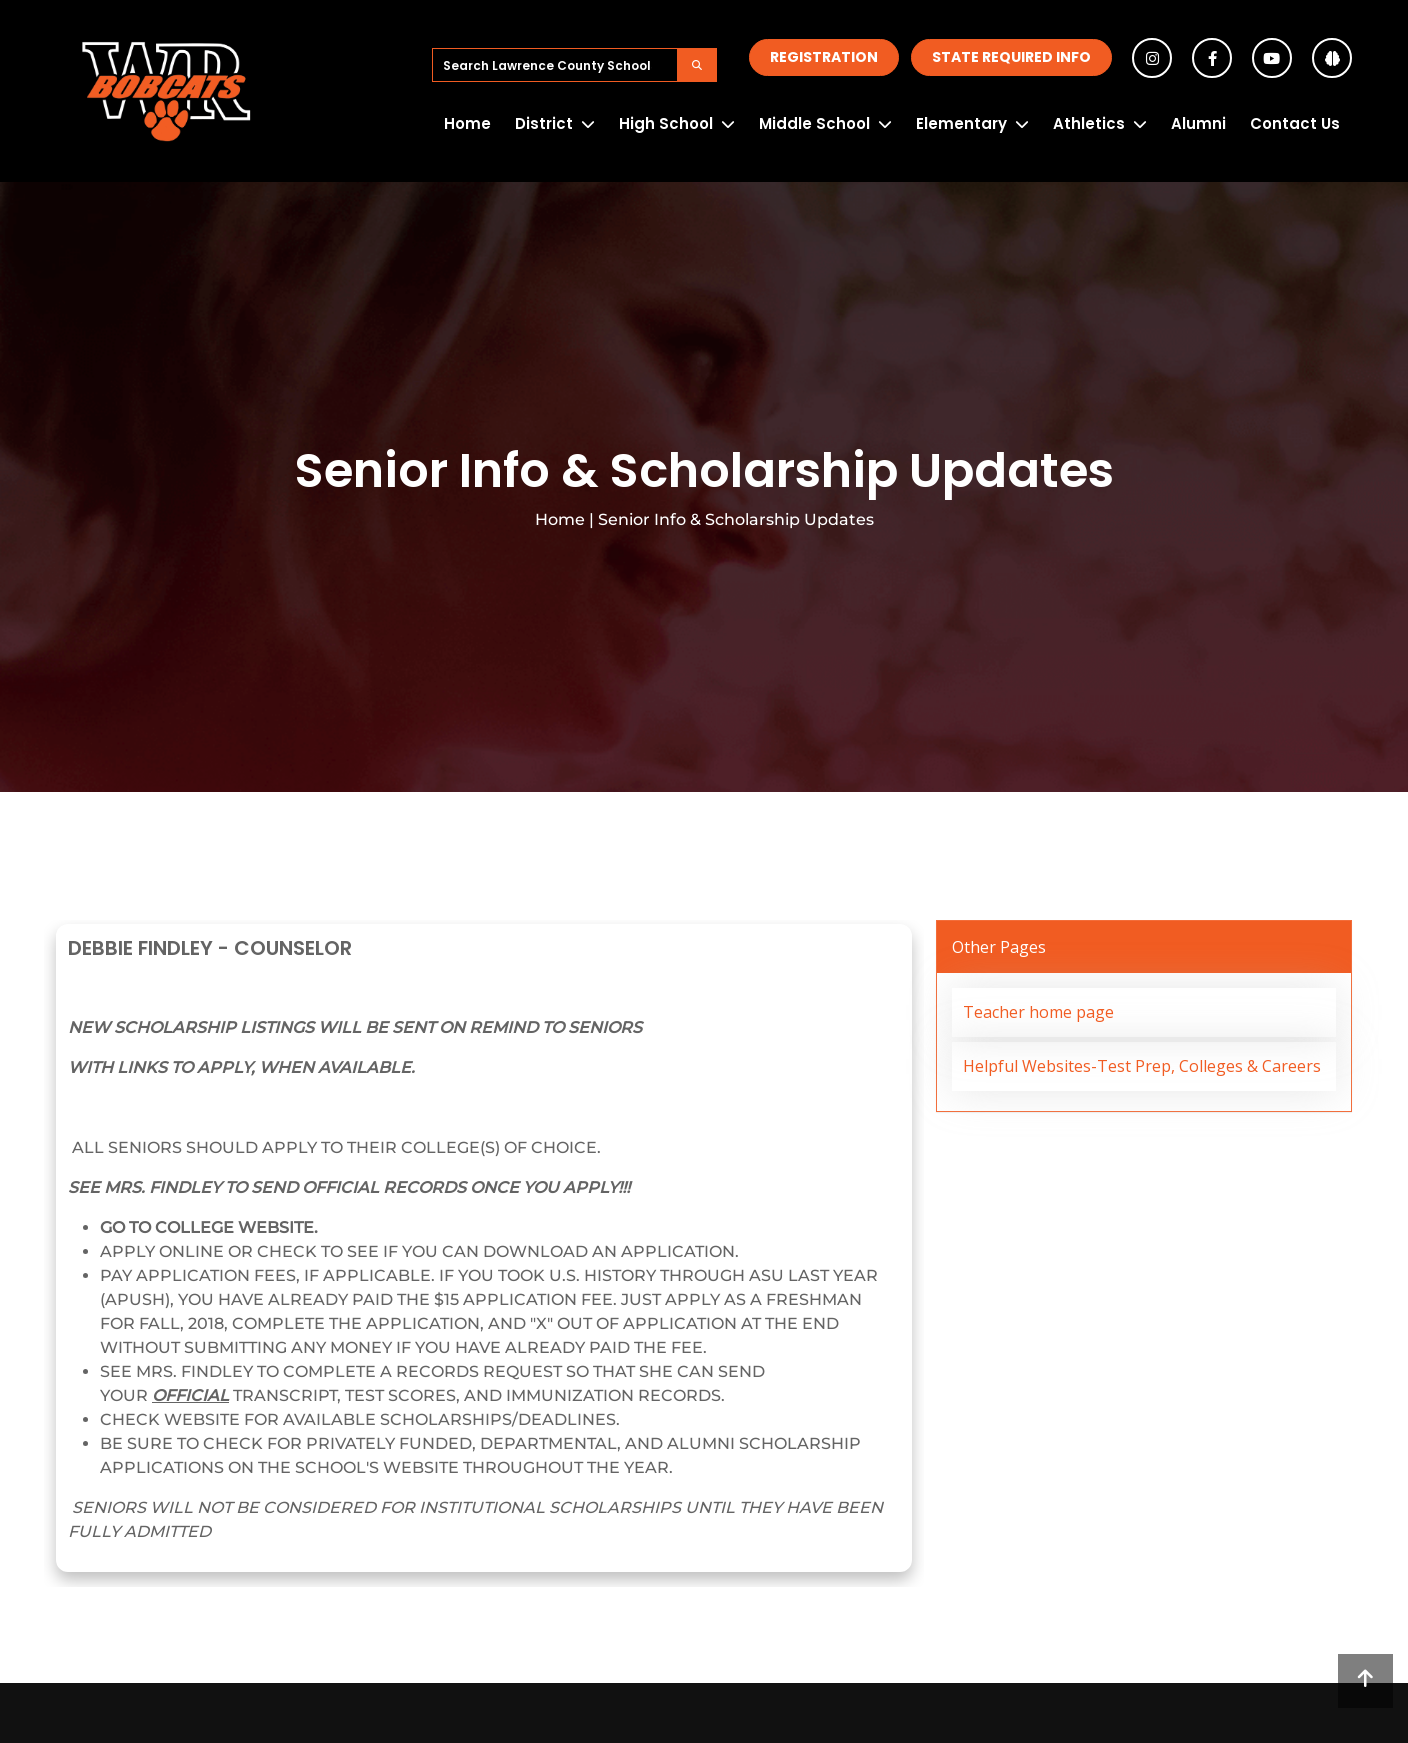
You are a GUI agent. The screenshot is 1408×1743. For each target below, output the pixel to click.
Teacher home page (1038, 1012)
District (544, 123)
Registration (824, 57)
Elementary (961, 123)
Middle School (814, 123)
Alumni (1198, 123)
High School (666, 123)
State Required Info (1011, 57)
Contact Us (1295, 123)
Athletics (1089, 123)
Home (467, 123)
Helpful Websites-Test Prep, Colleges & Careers (1142, 1066)
